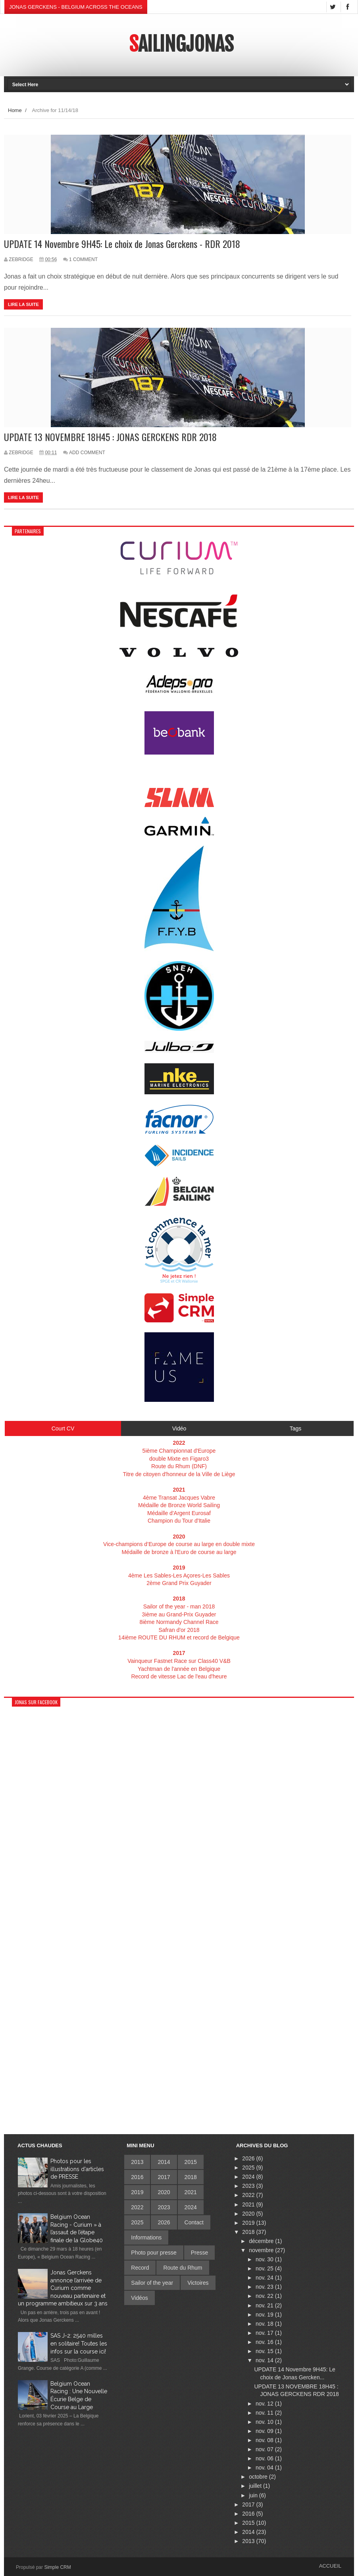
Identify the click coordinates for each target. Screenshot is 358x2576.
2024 (191, 2207)
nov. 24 (265, 2277)
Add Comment (87, 452)
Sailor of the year (152, 2283)
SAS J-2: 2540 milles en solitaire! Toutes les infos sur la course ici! (78, 2343)
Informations (146, 2237)
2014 (164, 2162)
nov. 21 (265, 2305)
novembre (262, 2250)
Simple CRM (57, 2567)
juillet (256, 2486)
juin (254, 2495)
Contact (194, 2222)
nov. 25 (265, 2268)
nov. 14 (265, 2360)
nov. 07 (265, 2449)
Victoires (197, 2283)
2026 (164, 2222)
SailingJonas (181, 44)
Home (15, 110)
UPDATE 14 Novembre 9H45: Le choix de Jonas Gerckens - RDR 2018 (122, 244)
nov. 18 (265, 2324)
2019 (137, 2192)
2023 (164, 2207)
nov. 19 (265, 2314)
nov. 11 (265, 2413)
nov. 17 (265, 2333)
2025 (137, 2222)
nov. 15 (265, 2351)
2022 (137, 2207)
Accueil (330, 2566)
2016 (137, 2177)
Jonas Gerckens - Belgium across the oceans (75, 7)
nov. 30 (265, 2259)
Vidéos (139, 2298)
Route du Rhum (182, 2267)
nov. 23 (265, 2287)
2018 (191, 2177)
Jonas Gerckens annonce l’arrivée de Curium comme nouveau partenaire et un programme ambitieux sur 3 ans (63, 2288)
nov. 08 (265, 2440)
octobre (259, 2476)
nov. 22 (265, 2296)
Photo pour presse (153, 2252)
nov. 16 (265, 2342)
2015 (191, 2162)
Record (140, 2267)
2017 (164, 2177)
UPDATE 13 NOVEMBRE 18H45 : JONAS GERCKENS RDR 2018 (110, 437)
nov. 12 (265, 2403)
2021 (191, 2192)
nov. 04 (265, 2467)
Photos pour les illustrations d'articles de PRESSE (77, 2169)
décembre (262, 2241)
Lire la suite (23, 304)
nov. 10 (265, 2422)
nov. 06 (265, 2458)
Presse (199, 2252)
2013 (137, 2162)
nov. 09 (265, 2431)
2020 (164, 2192)
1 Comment (83, 259)
